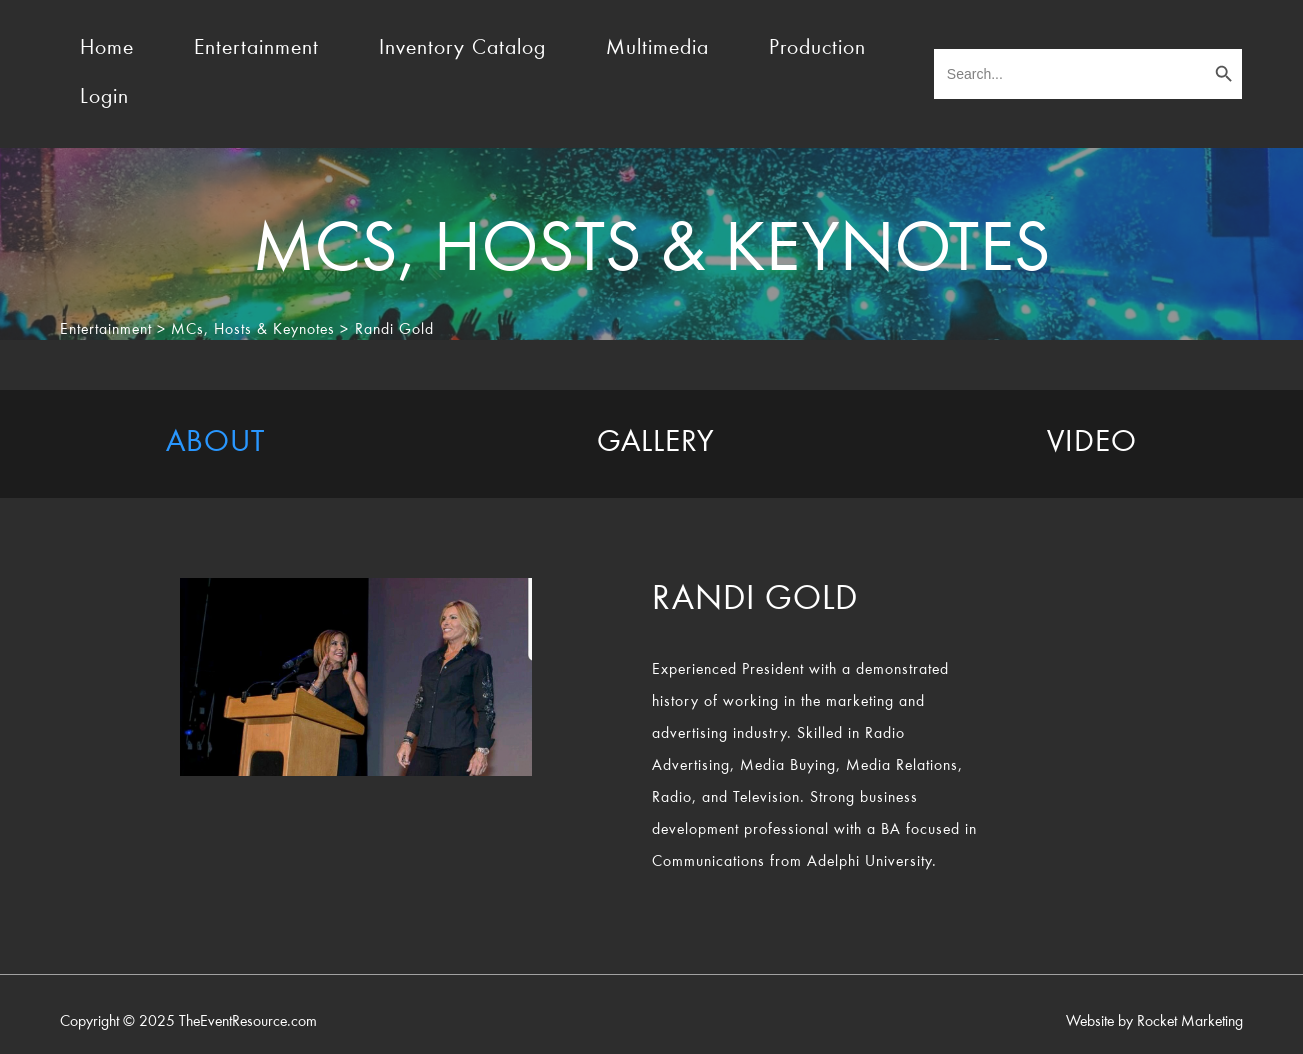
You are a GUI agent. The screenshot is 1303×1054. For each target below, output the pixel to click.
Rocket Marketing (1190, 1022)
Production (817, 49)
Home (107, 49)
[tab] (215, 444)
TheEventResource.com (248, 1022)
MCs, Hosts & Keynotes (253, 330)
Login (104, 98)
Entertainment (256, 49)
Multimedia (657, 49)
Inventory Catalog (462, 49)
